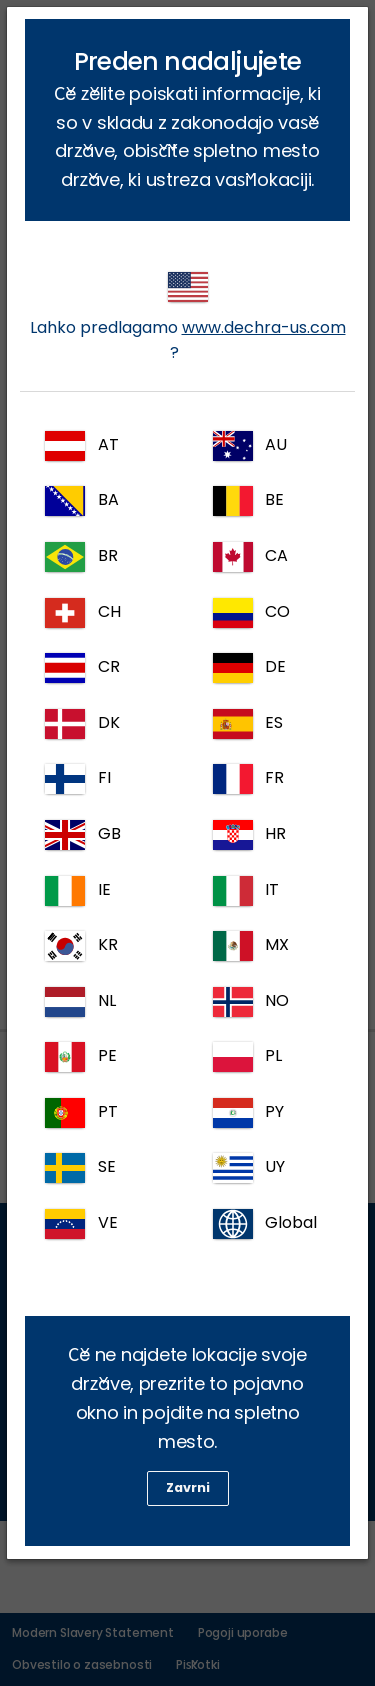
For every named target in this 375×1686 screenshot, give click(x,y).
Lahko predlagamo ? (188, 318)
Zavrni (188, 1487)
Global (265, 1224)
